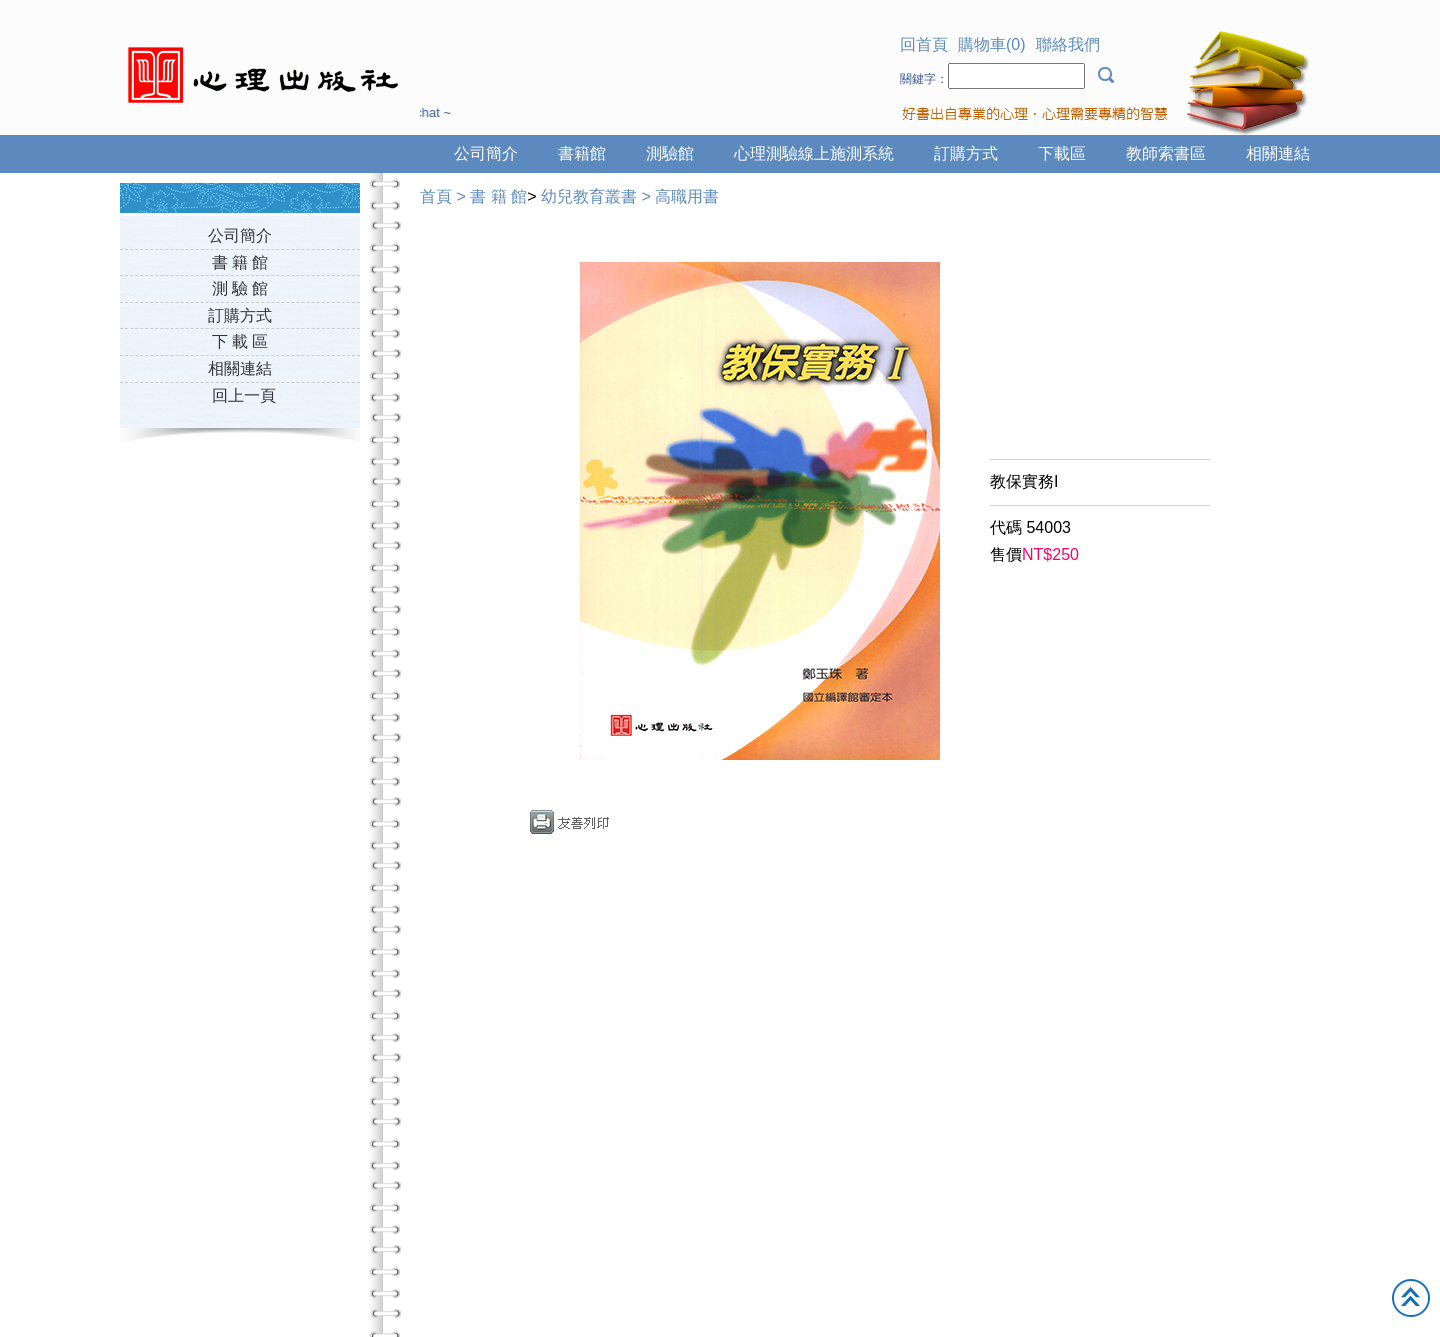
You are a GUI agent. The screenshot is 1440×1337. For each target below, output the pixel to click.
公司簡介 (486, 153)
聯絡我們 (1068, 44)
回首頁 (924, 44)
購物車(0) (992, 44)
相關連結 (1278, 153)
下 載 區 (240, 341)
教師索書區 (1166, 153)
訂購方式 (966, 153)
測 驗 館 (240, 288)
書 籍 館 (240, 262)
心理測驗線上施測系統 (814, 153)
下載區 (1062, 153)
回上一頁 (244, 395)
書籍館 (582, 153)
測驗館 (670, 153)
